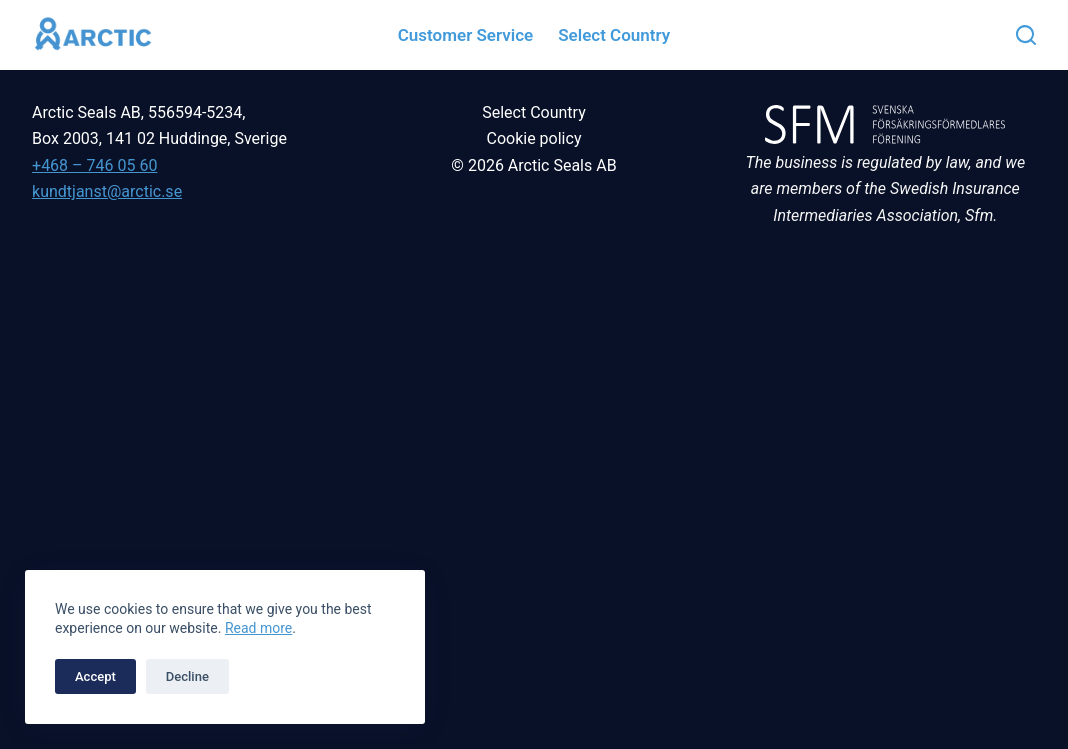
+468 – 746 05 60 (94, 165)
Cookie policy (534, 138)
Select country (614, 35)
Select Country (534, 112)
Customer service (465, 35)
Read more (258, 628)
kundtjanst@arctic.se (107, 191)
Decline (187, 676)
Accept (95, 676)
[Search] (1026, 35)
